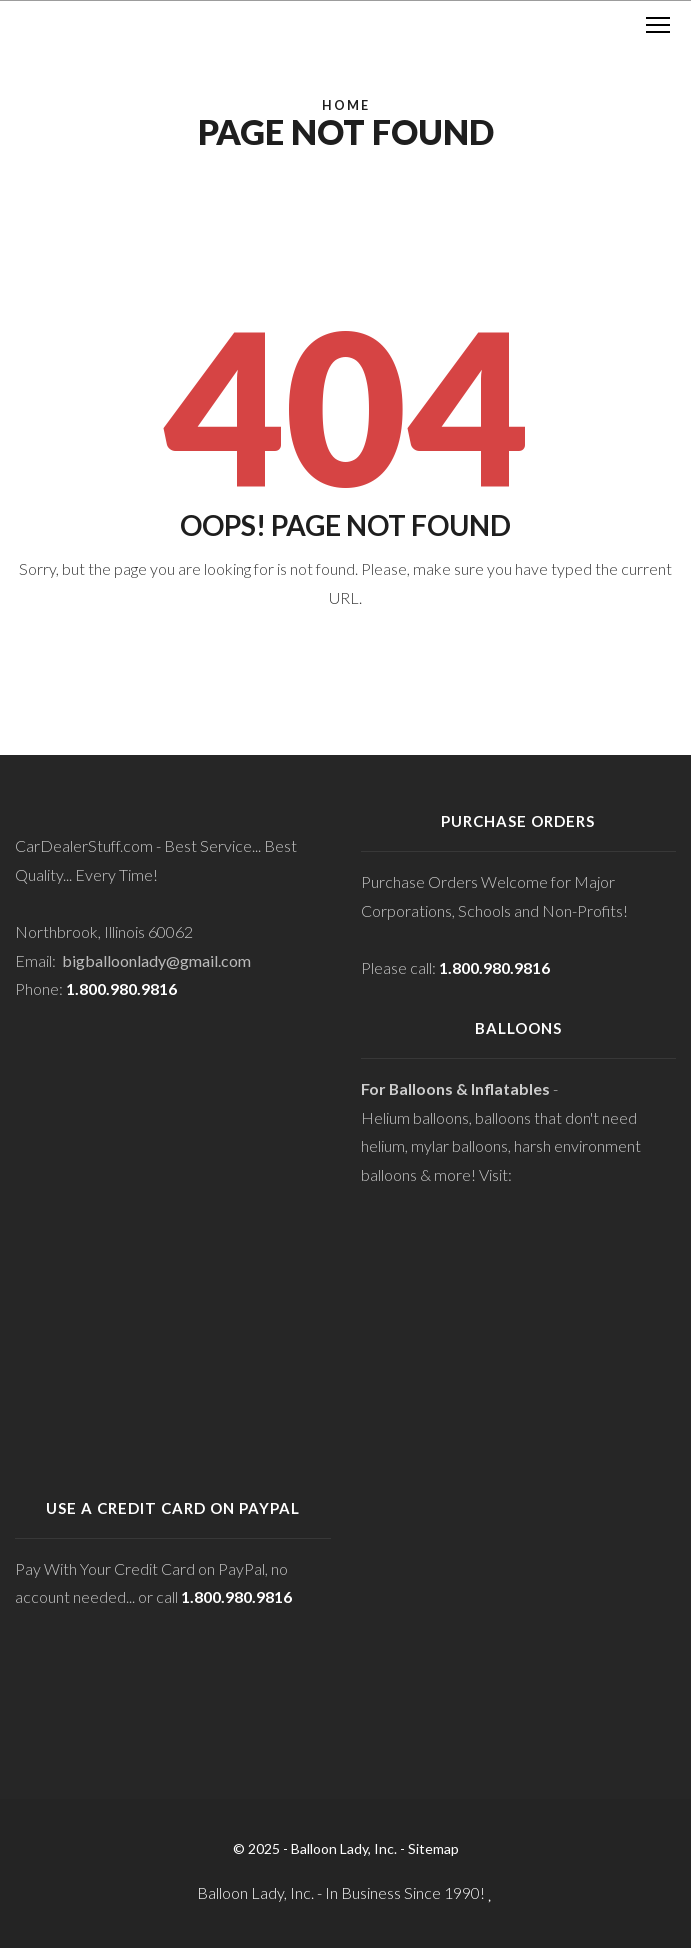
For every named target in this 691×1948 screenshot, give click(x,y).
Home (346, 105)
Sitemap (433, 1848)
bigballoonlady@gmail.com (156, 960)
